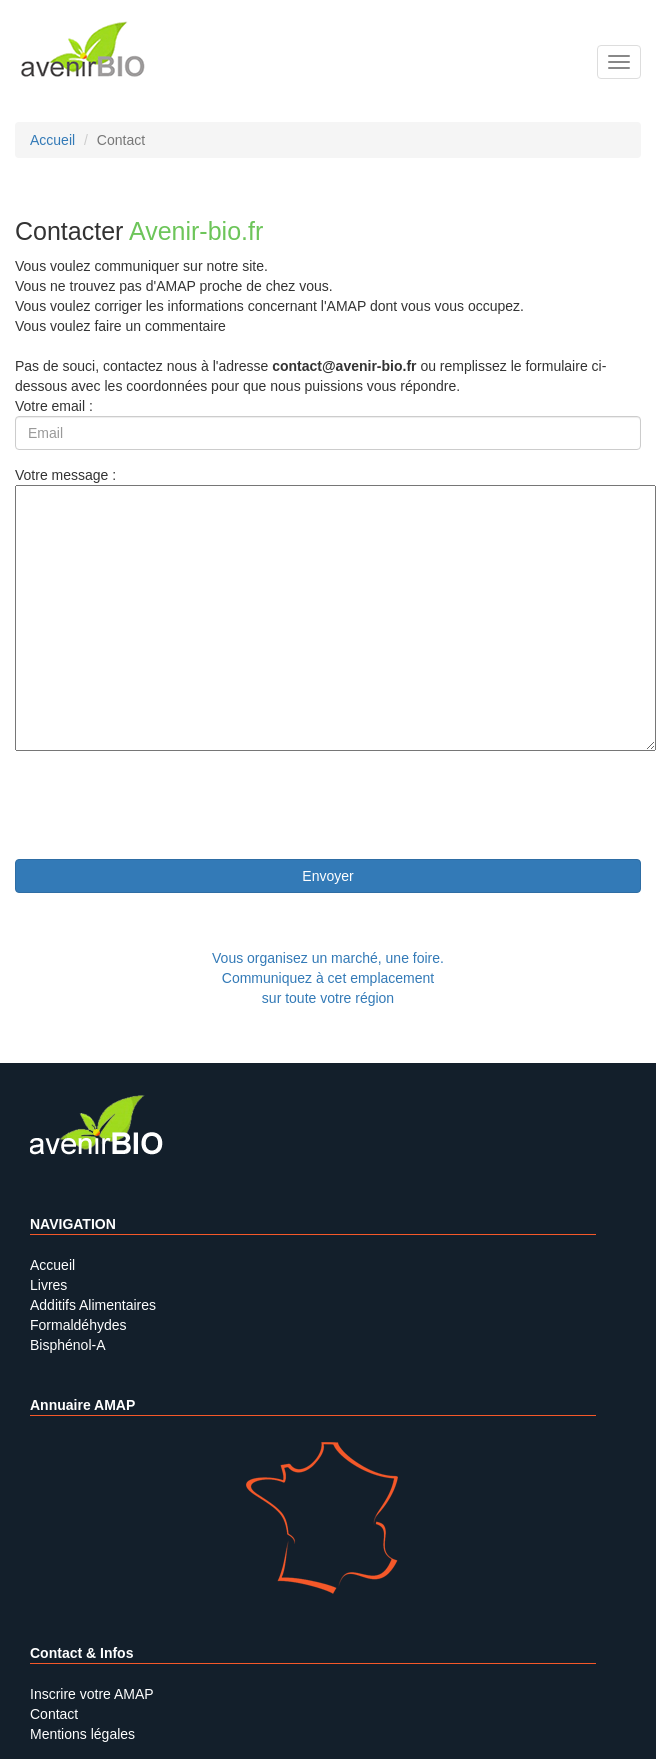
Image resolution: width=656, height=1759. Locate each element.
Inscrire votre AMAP (92, 1694)
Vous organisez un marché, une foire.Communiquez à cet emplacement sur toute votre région (328, 978)
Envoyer (327, 876)
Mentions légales (82, 1734)
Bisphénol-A (68, 1345)
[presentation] (167, 805)
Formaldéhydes (78, 1325)
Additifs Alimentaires (93, 1305)
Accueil (52, 1265)
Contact (54, 1714)
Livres (48, 1285)
